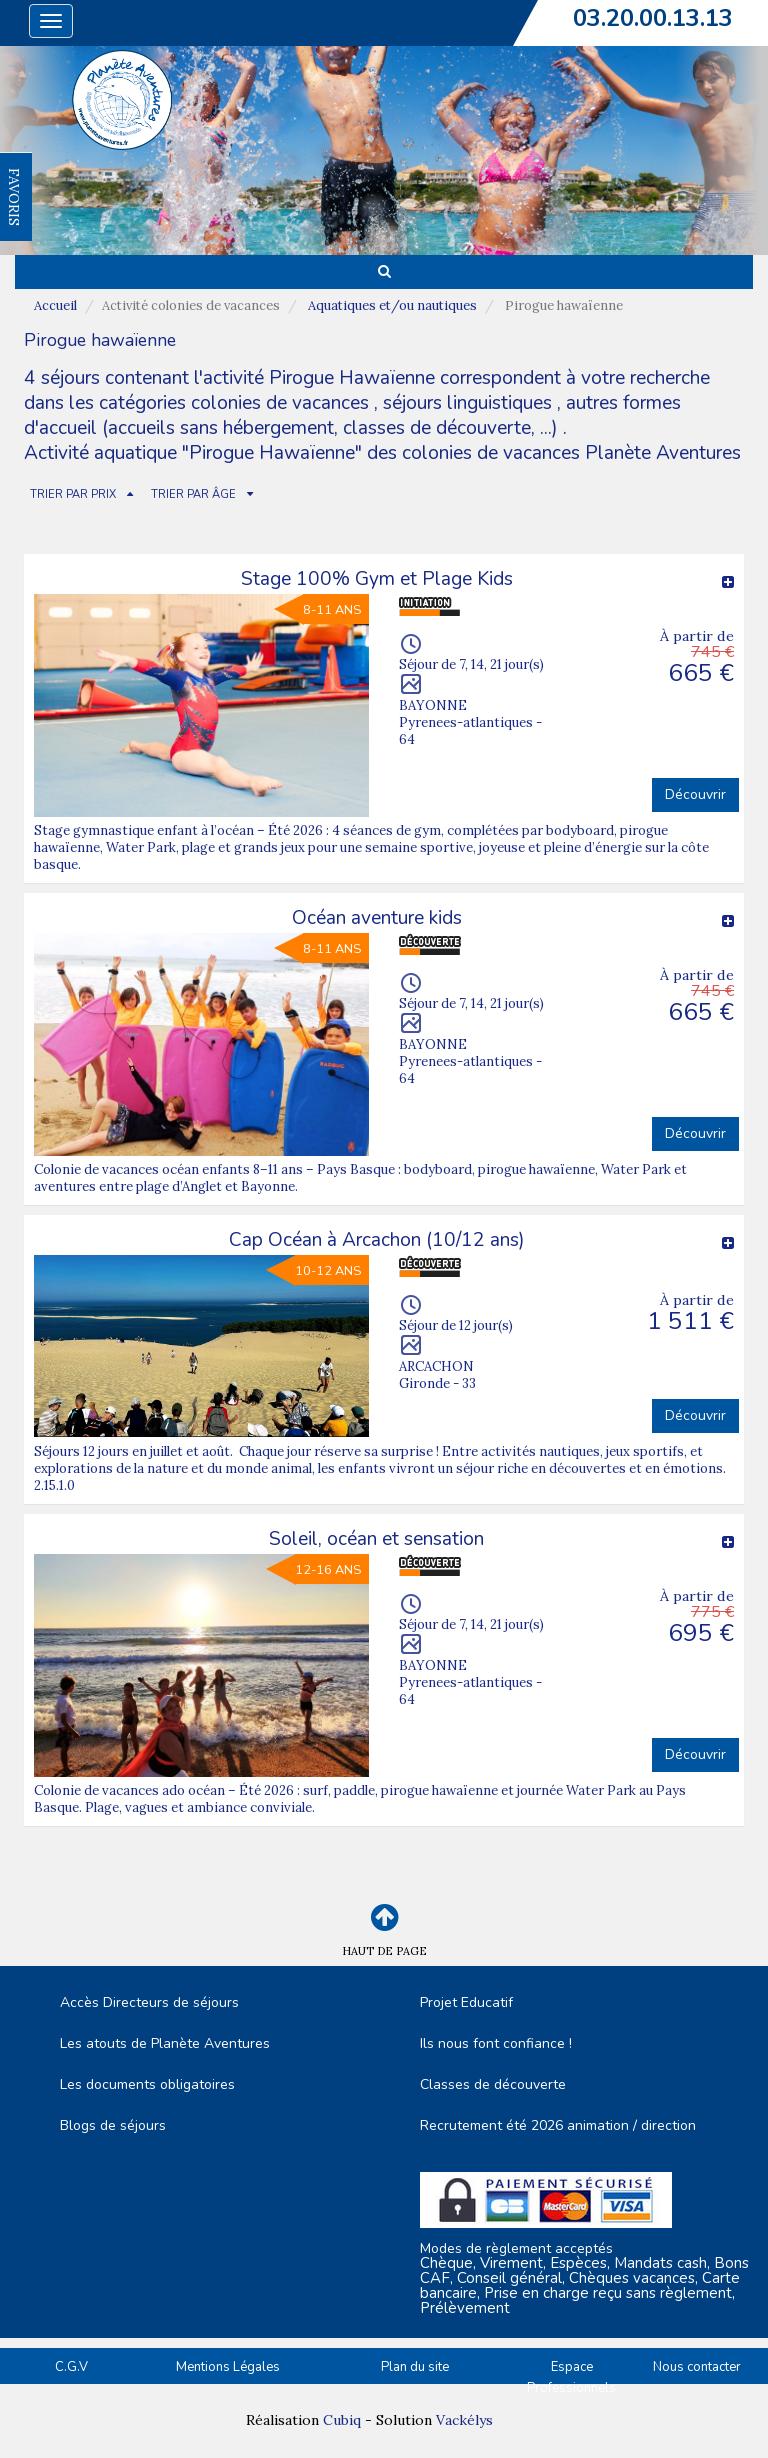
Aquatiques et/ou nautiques (392, 305)
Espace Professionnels (571, 2377)
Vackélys (464, 2420)
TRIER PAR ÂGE (193, 494)
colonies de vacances (282, 403)
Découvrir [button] (695, 794)
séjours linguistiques (467, 403)
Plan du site (415, 2367)
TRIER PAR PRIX (73, 494)
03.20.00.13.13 (653, 18)
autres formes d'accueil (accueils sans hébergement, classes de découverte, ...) (352, 415)
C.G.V (71, 2367)
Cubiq (342, 2420)
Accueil (55, 305)
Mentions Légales (228, 2367)
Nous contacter (697, 2367)
